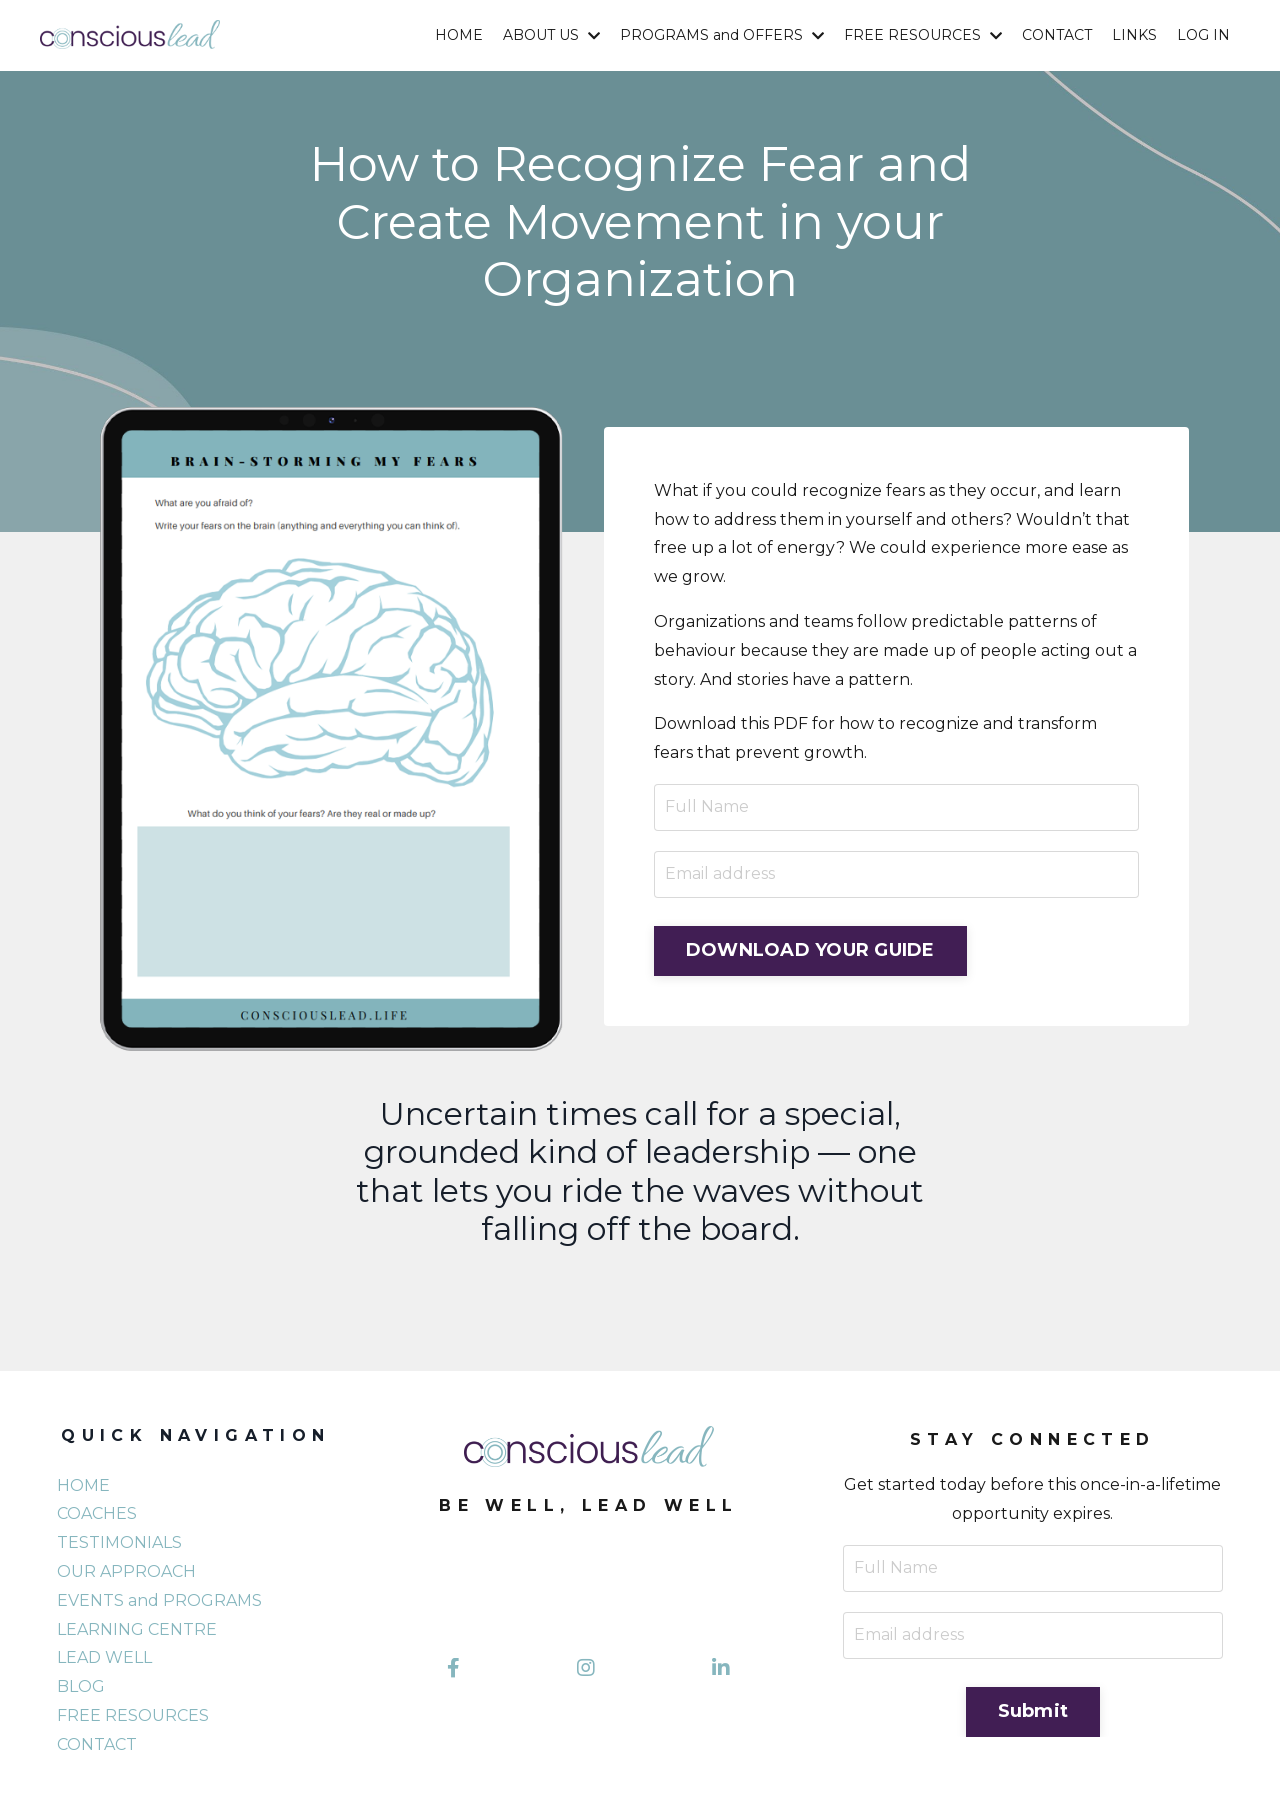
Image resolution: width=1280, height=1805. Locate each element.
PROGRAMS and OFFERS (722, 35)
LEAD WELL (104, 1657)
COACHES (97, 1513)
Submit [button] (1033, 1711)
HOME (459, 35)
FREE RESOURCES (923, 35)
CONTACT (1057, 35)
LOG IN (1203, 35)
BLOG (81, 1686)
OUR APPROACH (126, 1571)
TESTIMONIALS (119, 1542)
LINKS (1134, 35)
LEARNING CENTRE (137, 1629)
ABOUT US (551, 35)
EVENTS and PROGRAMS (159, 1600)
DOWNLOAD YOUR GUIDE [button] (810, 950)
